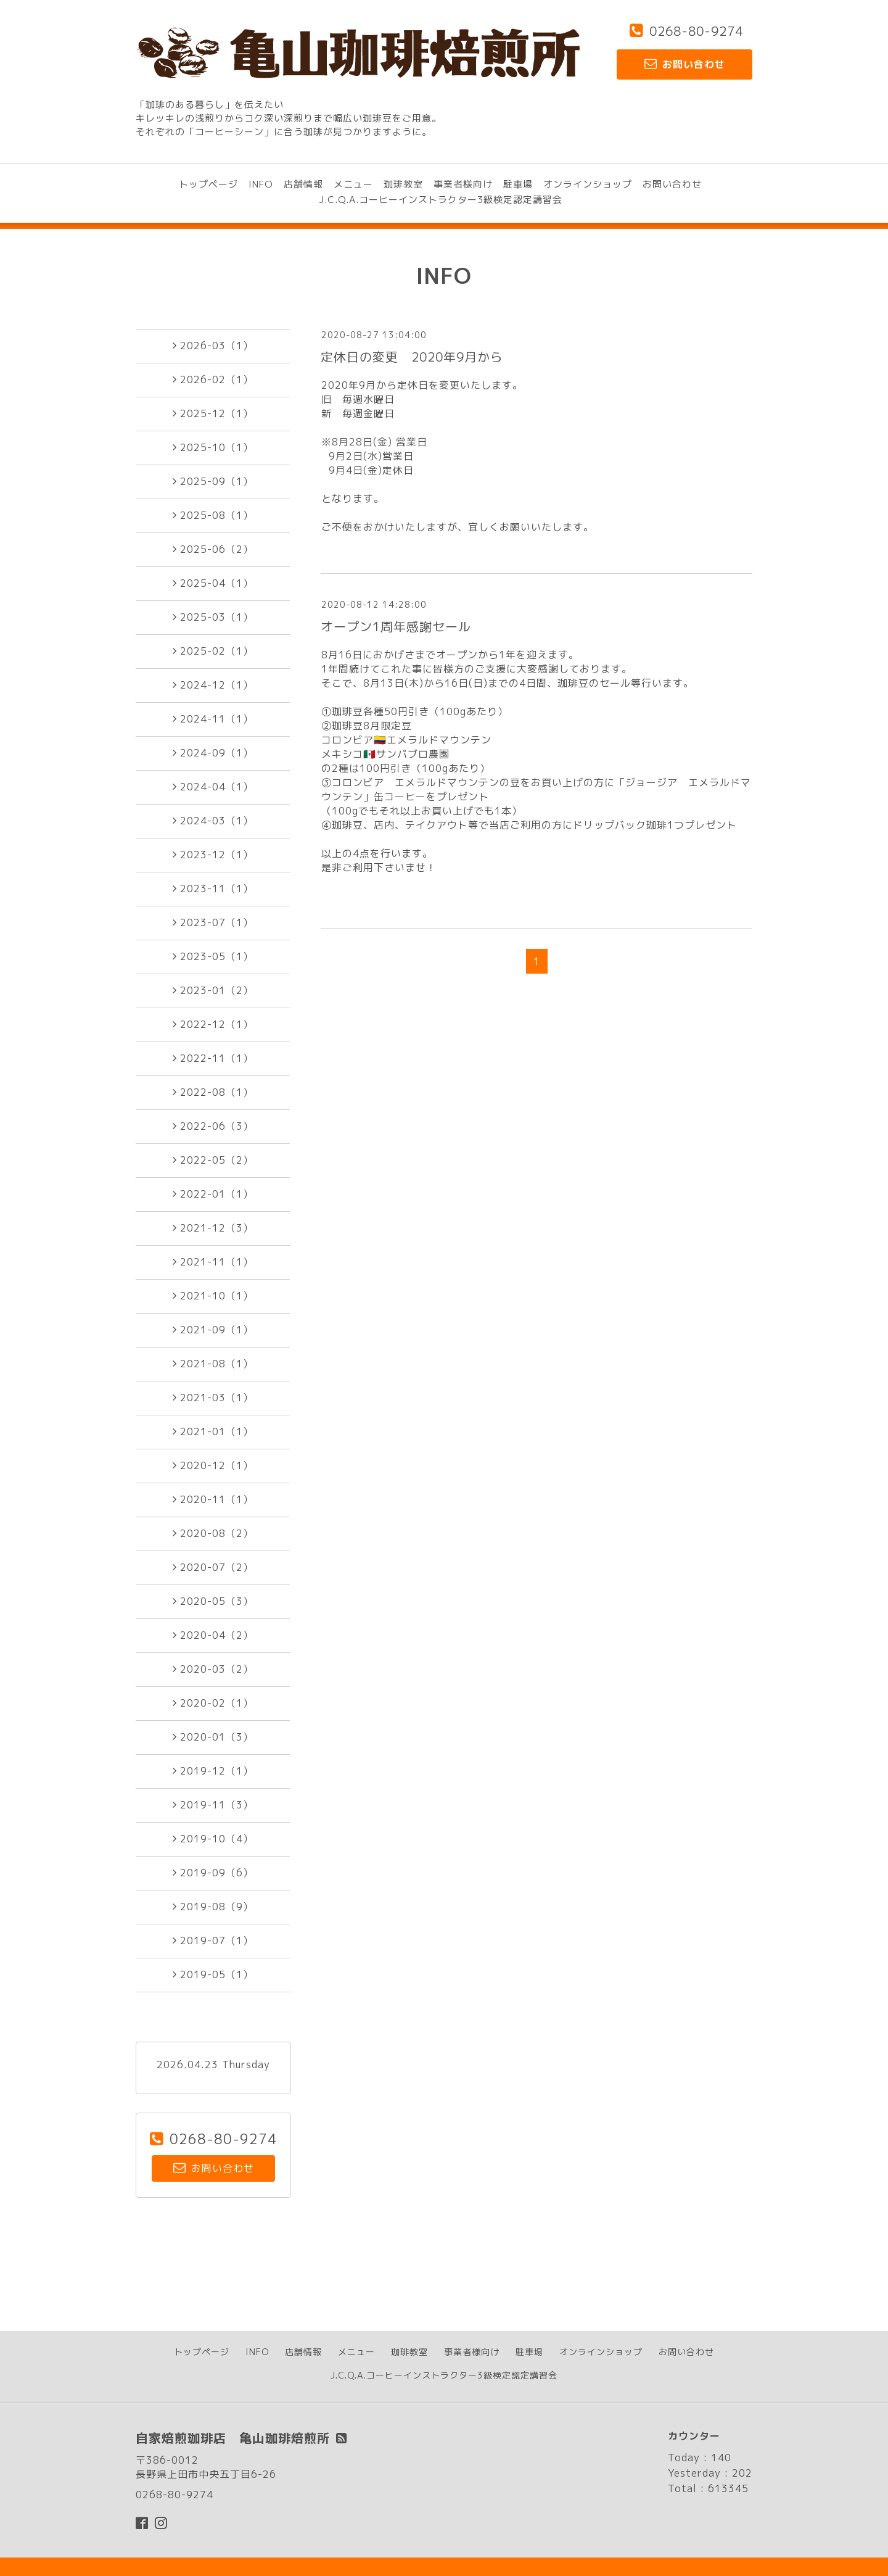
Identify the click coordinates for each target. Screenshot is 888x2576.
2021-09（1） (213, 1329)
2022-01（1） (213, 1194)
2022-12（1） (213, 1024)
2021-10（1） (213, 1295)
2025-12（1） (213, 413)
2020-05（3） (213, 1601)
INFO (261, 184)
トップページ (208, 184)
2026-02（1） (213, 379)
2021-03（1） (213, 1397)
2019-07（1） (213, 1940)
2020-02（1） (213, 1703)
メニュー (353, 184)
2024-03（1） (213, 820)
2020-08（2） (213, 1533)
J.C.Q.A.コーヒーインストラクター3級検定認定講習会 (440, 199)
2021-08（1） (213, 1363)
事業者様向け (463, 184)
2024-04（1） (213, 786)
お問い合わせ (672, 184)
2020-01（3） (213, 1737)
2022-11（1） (213, 1058)
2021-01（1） (213, 1431)
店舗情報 (303, 184)
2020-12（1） (213, 1465)
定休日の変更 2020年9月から (412, 356)
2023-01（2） (213, 990)
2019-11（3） (213, 1805)
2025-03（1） (213, 617)
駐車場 (518, 184)
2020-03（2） (213, 1669)
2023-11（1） (213, 888)
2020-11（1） (213, 1499)
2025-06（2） (213, 549)
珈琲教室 (403, 184)
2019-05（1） (213, 1974)
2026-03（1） (213, 345)
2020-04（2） (213, 1635)
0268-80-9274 (696, 30)
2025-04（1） (213, 583)
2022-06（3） (213, 1126)
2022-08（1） (213, 1092)
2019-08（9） (213, 1906)
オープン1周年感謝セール (396, 626)
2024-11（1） (213, 719)
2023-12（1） (213, 854)
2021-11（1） (213, 1262)
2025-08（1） (213, 515)
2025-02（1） (213, 651)
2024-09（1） (213, 753)
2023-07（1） (213, 922)
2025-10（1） (213, 447)
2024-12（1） (213, 685)
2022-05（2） (213, 1160)
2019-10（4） (213, 1838)
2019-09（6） (213, 1872)
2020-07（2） (213, 1567)
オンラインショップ (587, 184)
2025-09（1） (213, 481)
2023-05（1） (213, 956)
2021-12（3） (213, 1228)
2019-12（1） (213, 1771)
